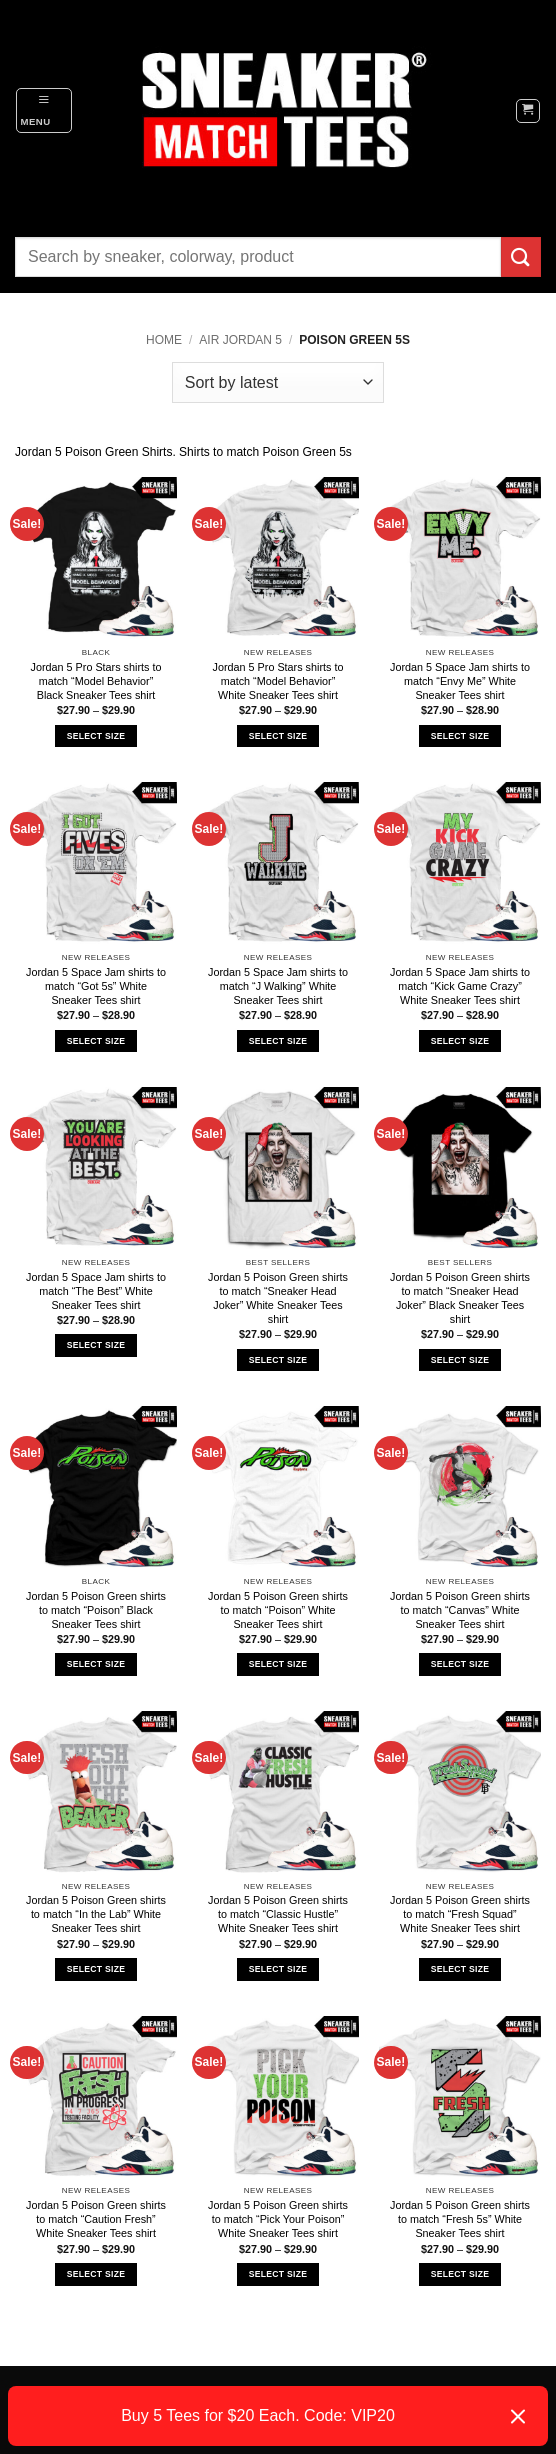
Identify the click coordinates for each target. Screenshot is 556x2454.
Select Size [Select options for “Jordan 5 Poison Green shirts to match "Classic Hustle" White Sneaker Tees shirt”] (278, 1969)
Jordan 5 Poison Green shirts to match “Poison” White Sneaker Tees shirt (278, 1610)
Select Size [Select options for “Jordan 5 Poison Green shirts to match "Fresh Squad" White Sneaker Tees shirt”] (460, 1969)
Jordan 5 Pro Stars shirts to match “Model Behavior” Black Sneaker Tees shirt (96, 681)
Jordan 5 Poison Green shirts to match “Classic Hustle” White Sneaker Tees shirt (278, 1914)
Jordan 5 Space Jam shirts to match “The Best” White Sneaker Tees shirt (96, 1291)
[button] (44, 110)
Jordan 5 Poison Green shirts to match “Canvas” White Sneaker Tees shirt (460, 1610)
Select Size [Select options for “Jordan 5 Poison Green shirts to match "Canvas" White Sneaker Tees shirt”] (460, 1664)
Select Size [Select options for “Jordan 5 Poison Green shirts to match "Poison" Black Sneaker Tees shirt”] (96, 1664)
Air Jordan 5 (240, 340)
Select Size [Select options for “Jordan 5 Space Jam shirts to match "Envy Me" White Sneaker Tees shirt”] (460, 736)
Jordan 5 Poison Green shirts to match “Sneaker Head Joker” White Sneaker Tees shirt (278, 1298)
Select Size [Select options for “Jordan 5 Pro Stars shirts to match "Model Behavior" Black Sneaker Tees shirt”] (96, 736)
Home (164, 340)
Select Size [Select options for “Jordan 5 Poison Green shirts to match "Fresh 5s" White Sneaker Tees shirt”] (460, 2274)
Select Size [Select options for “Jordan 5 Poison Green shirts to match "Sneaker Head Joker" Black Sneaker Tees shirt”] (460, 1360)
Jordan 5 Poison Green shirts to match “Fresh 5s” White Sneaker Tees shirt (460, 2219)
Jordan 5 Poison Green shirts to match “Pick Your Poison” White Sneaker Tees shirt (278, 2219)
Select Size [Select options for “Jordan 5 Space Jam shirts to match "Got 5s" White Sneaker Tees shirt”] (96, 1041)
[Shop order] (278, 382)
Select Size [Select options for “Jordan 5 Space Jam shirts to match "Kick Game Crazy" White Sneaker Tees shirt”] (460, 1041)
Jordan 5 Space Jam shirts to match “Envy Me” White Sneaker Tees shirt (460, 681)
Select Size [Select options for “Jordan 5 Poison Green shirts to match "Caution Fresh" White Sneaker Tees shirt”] (96, 2274)
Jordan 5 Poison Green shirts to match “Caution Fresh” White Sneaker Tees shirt (96, 2219)
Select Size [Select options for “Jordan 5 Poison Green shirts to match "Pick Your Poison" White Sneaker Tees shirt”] (278, 2274)
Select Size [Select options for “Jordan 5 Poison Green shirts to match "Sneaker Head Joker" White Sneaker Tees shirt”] (278, 1360)
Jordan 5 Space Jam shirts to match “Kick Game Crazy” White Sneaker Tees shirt (460, 986)
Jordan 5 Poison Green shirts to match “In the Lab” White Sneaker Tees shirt (96, 1914)
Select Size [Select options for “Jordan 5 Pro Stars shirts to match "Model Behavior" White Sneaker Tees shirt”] (278, 736)
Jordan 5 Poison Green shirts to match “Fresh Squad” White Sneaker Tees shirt (460, 1914)
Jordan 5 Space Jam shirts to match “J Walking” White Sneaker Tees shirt (278, 986)
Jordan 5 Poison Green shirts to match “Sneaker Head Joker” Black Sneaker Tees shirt (460, 1298)
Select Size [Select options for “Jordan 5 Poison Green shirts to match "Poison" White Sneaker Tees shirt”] (278, 1664)
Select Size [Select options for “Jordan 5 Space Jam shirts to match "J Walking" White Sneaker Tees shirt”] (278, 1041)
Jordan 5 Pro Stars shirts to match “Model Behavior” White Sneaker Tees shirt (278, 681)
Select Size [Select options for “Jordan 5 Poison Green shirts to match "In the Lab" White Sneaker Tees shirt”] (96, 1969)
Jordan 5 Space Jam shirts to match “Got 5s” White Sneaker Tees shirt (96, 986)
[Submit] (521, 256)
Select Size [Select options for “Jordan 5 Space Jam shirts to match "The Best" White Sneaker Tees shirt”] (96, 1345)
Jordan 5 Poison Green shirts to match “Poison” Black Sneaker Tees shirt (96, 1610)
